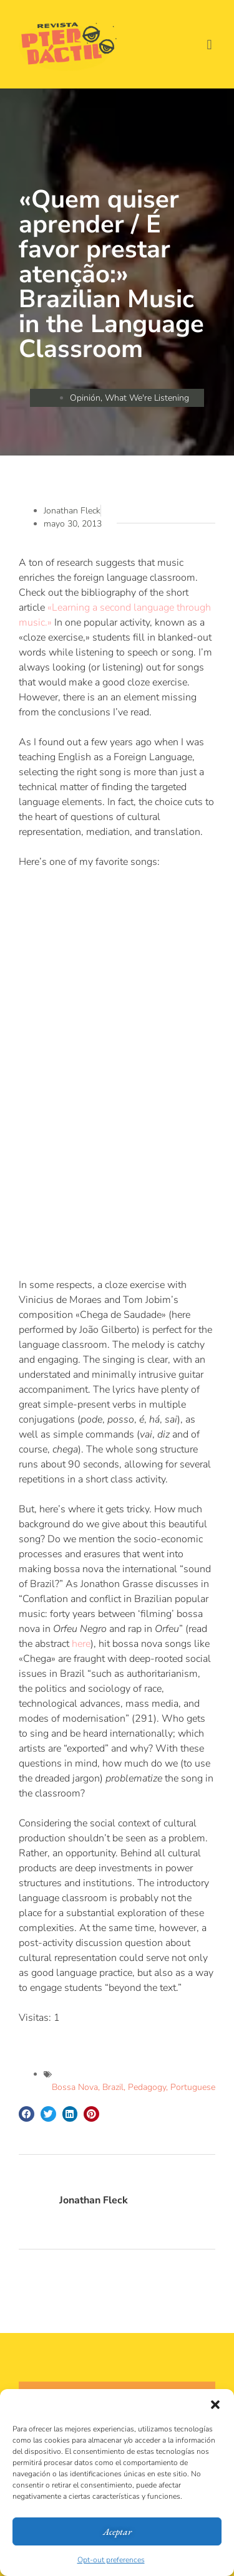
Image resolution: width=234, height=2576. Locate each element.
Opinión (85, 398)
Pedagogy (147, 2087)
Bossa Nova (75, 2087)
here (81, 1644)
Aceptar (117, 2531)
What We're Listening (147, 398)
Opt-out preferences (111, 2560)
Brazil (113, 2087)
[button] (215, 2404)
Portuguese (192, 2087)
